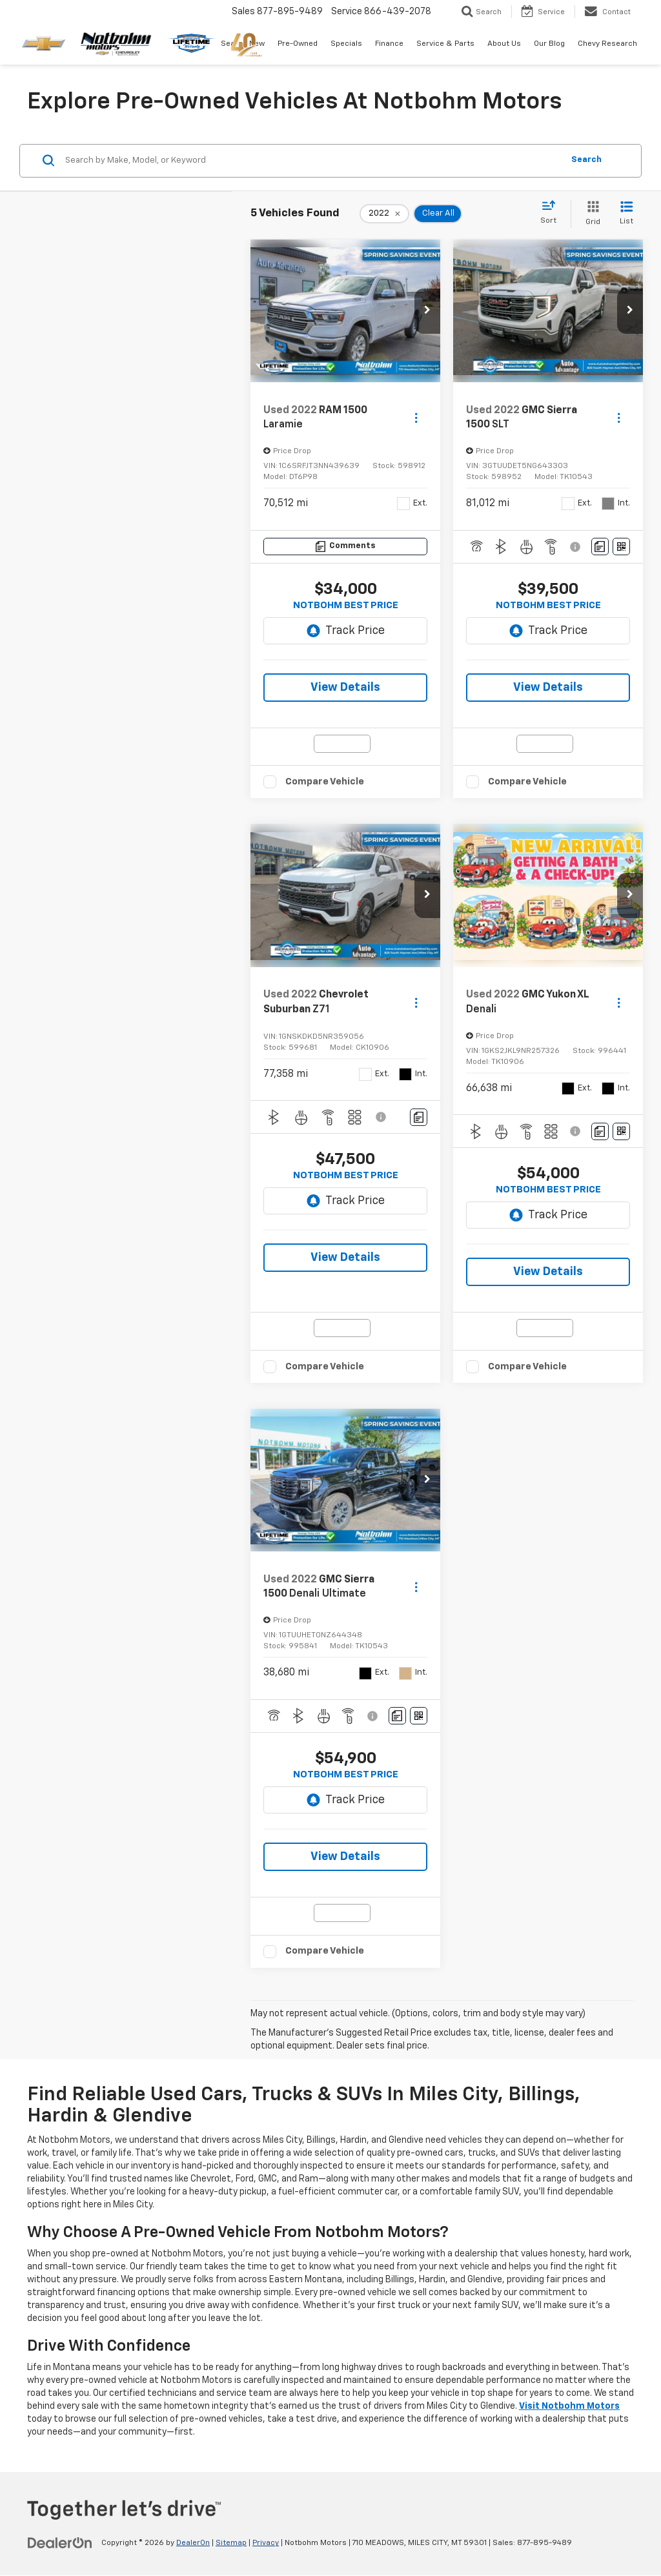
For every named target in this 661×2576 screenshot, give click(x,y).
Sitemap (231, 2543)
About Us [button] (504, 44)
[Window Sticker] (621, 546)
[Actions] (416, 418)
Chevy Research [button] (607, 44)
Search (586, 160)
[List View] (626, 214)
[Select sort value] (552, 213)
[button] (427, 311)
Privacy (265, 2543)
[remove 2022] (384, 213)
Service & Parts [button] (445, 44)
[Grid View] (590, 214)
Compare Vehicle (324, 781)
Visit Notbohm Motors (569, 2406)
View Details (345, 687)
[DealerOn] (60, 2542)
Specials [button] (346, 44)
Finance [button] (389, 44)
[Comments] (345, 546)
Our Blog (549, 44)
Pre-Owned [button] (298, 44)
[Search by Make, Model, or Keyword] (312, 160)
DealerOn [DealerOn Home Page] (193, 2543)
